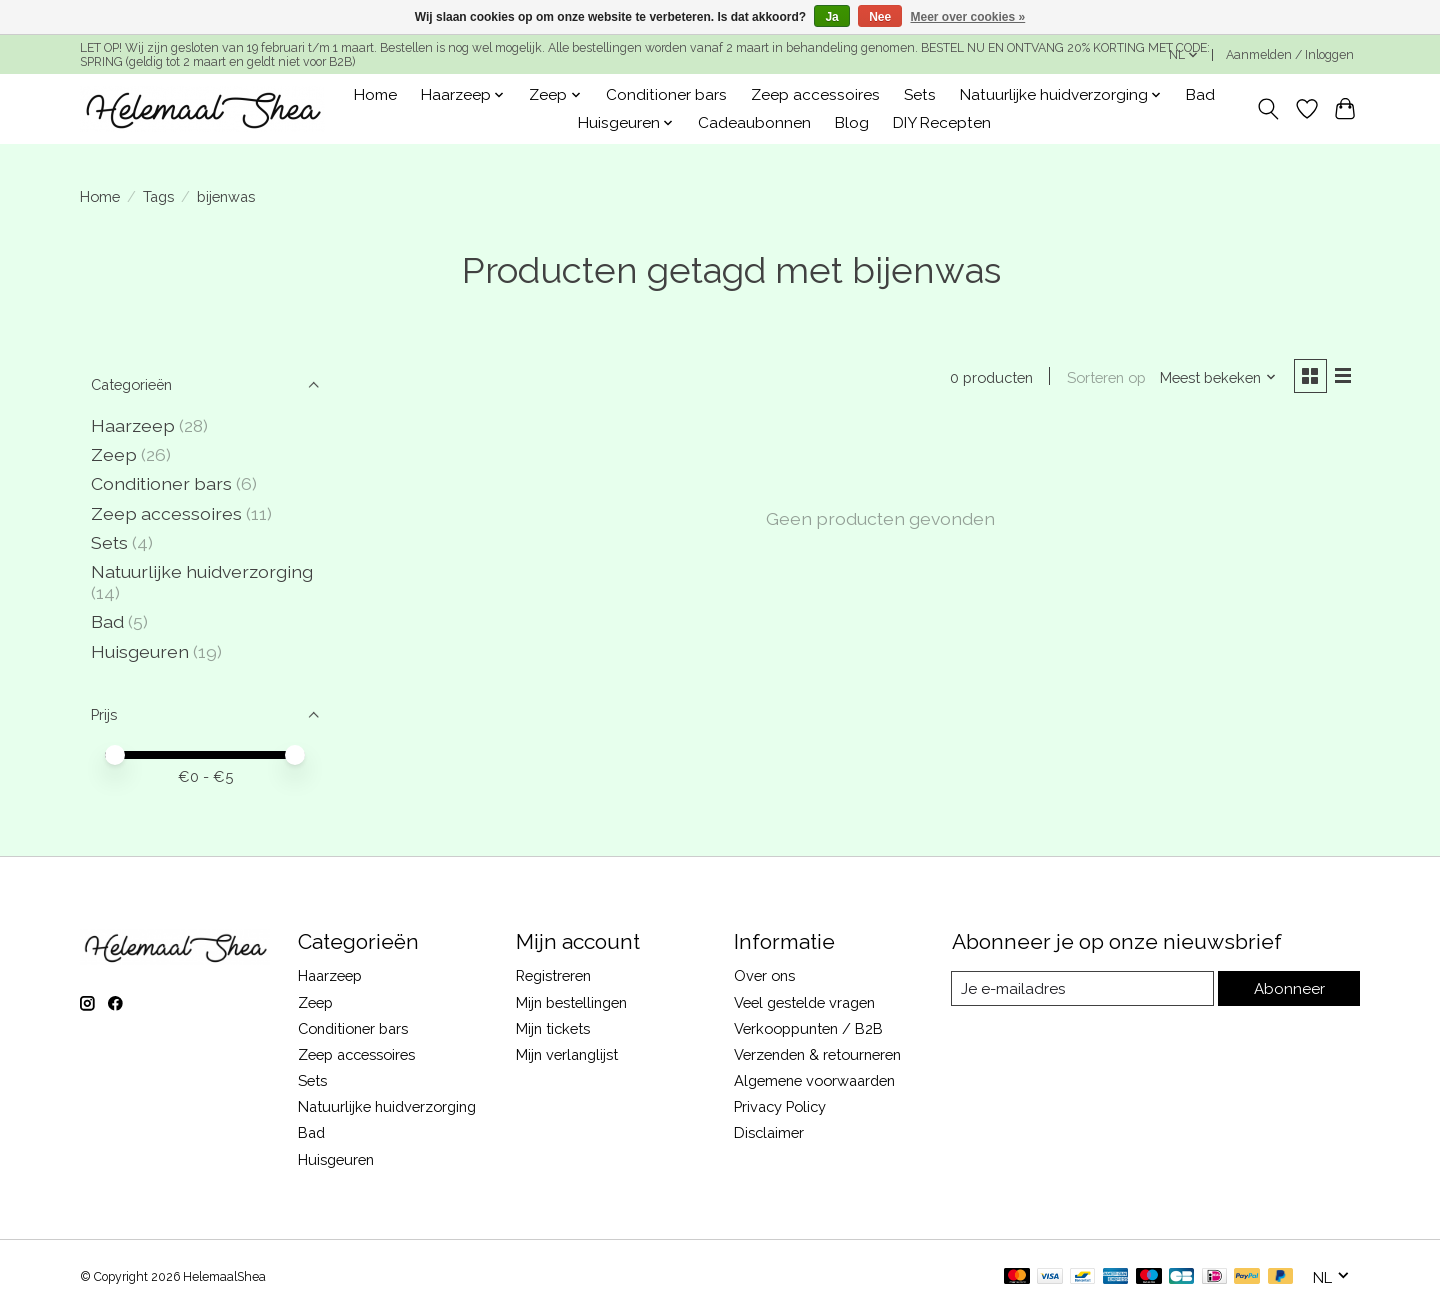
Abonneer (1290, 988)
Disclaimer (769, 1132)
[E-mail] (1084, 989)
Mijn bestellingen (571, 1002)
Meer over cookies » (968, 17)
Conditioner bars (666, 95)
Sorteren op (1103, 377)
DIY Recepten (942, 123)
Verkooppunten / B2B (808, 1028)
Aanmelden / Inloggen (1290, 55)
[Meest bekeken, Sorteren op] (1216, 377)
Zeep (114, 454)
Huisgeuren (140, 651)
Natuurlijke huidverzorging (202, 571)
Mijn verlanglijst (567, 1054)
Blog (852, 123)
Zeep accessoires (815, 95)
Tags (158, 196)
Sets (920, 95)
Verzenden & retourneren (817, 1054)
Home (375, 95)
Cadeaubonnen (754, 123)
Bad (1200, 95)
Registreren (553, 975)
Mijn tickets (553, 1028)
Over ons (764, 975)
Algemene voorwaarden (814, 1080)
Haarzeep (133, 425)
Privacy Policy (780, 1106)
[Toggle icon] (1268, 109)
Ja (831, 17)
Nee (880, 17)
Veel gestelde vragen (804, 1002)
